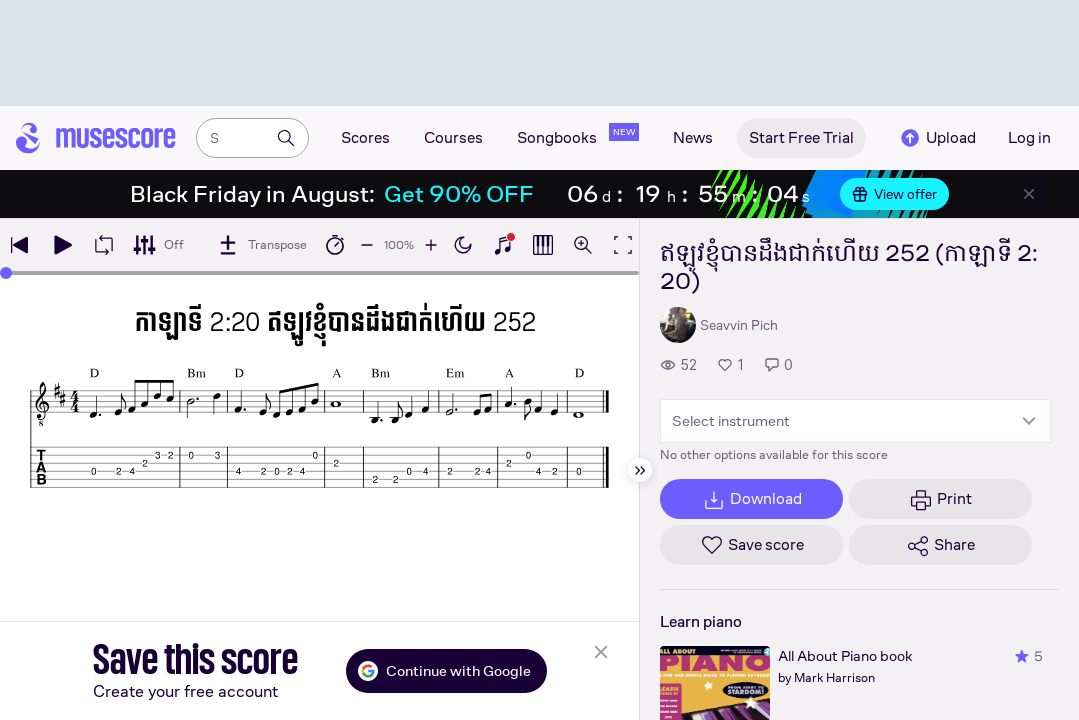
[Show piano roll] (543, 245)
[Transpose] (261, 245)
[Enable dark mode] (463, 245)
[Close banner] (1029, 194)
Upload (937, 138)
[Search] (286, 138)
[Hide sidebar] (640, 470)
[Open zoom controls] (583, 245)
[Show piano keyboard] (503, 245)
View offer (894, 194)
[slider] (6, 273)
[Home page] (96, 138)
